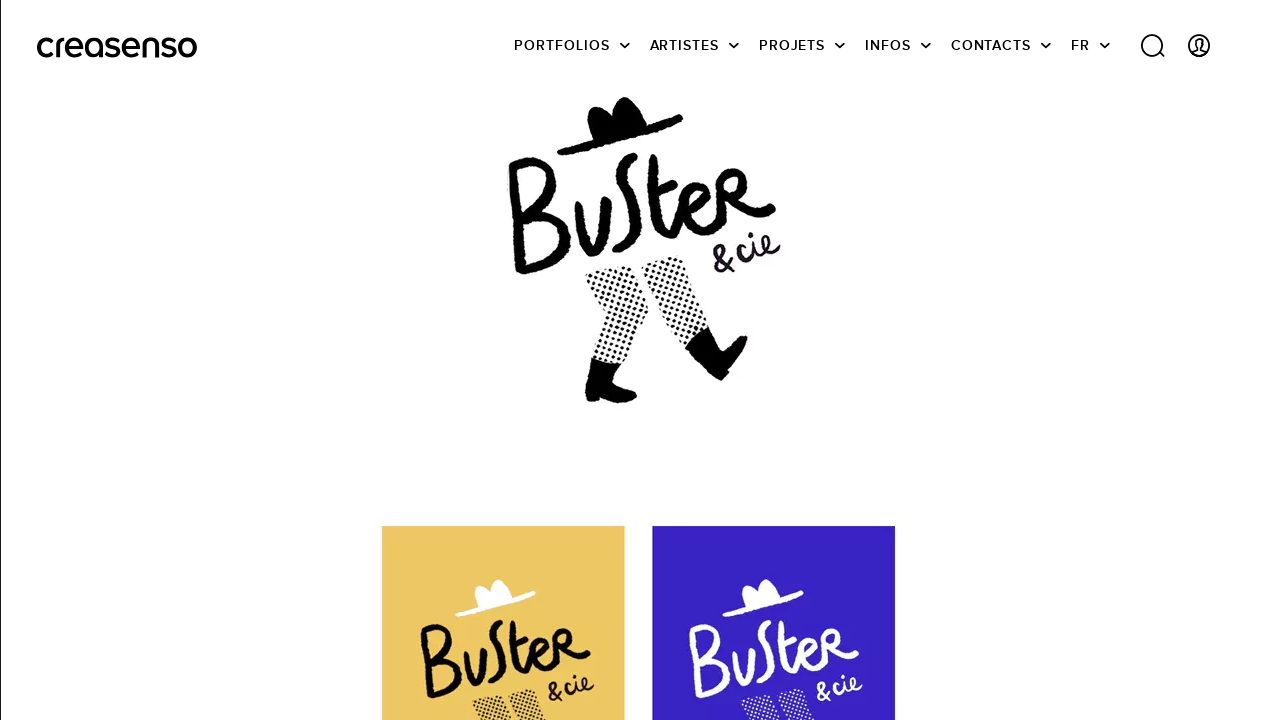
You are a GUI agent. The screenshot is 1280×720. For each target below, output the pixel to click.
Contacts (991, 45)
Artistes (684, 45)
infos (888, 45)
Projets (792, 45)
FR (1080, 45)
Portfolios (561, 45)
